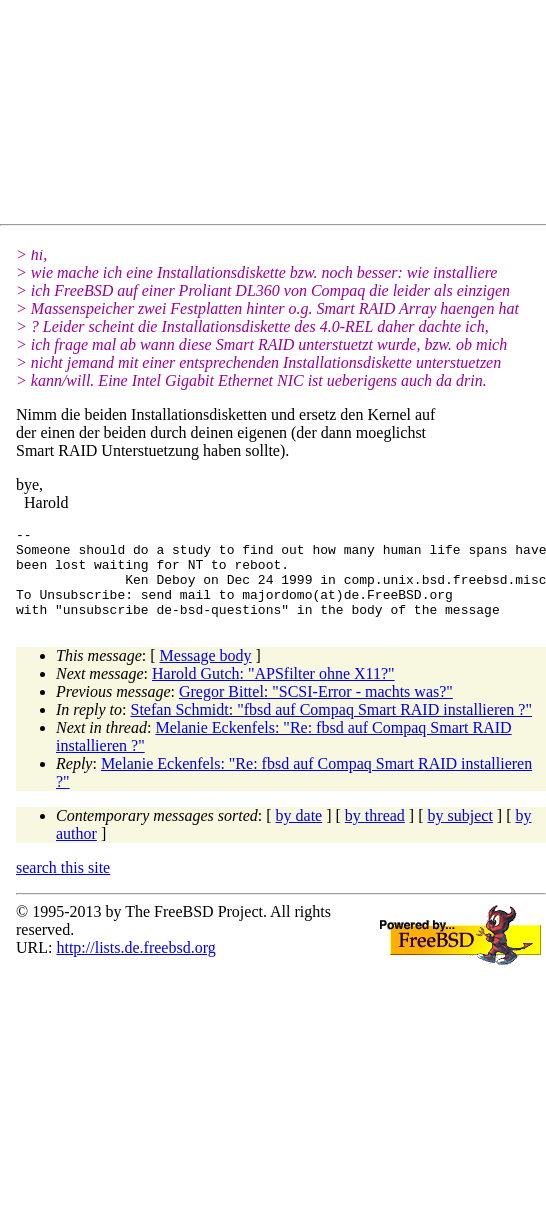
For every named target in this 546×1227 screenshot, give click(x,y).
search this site (63, 885)
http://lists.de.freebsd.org (135, 965)
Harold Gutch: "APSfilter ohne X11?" (273, 691)
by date (299, 833)
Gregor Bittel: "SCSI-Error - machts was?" (316, 709)
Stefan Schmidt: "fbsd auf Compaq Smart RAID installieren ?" (331, 727)
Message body (206, 673)
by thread (375, 833)
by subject (460, 833)
